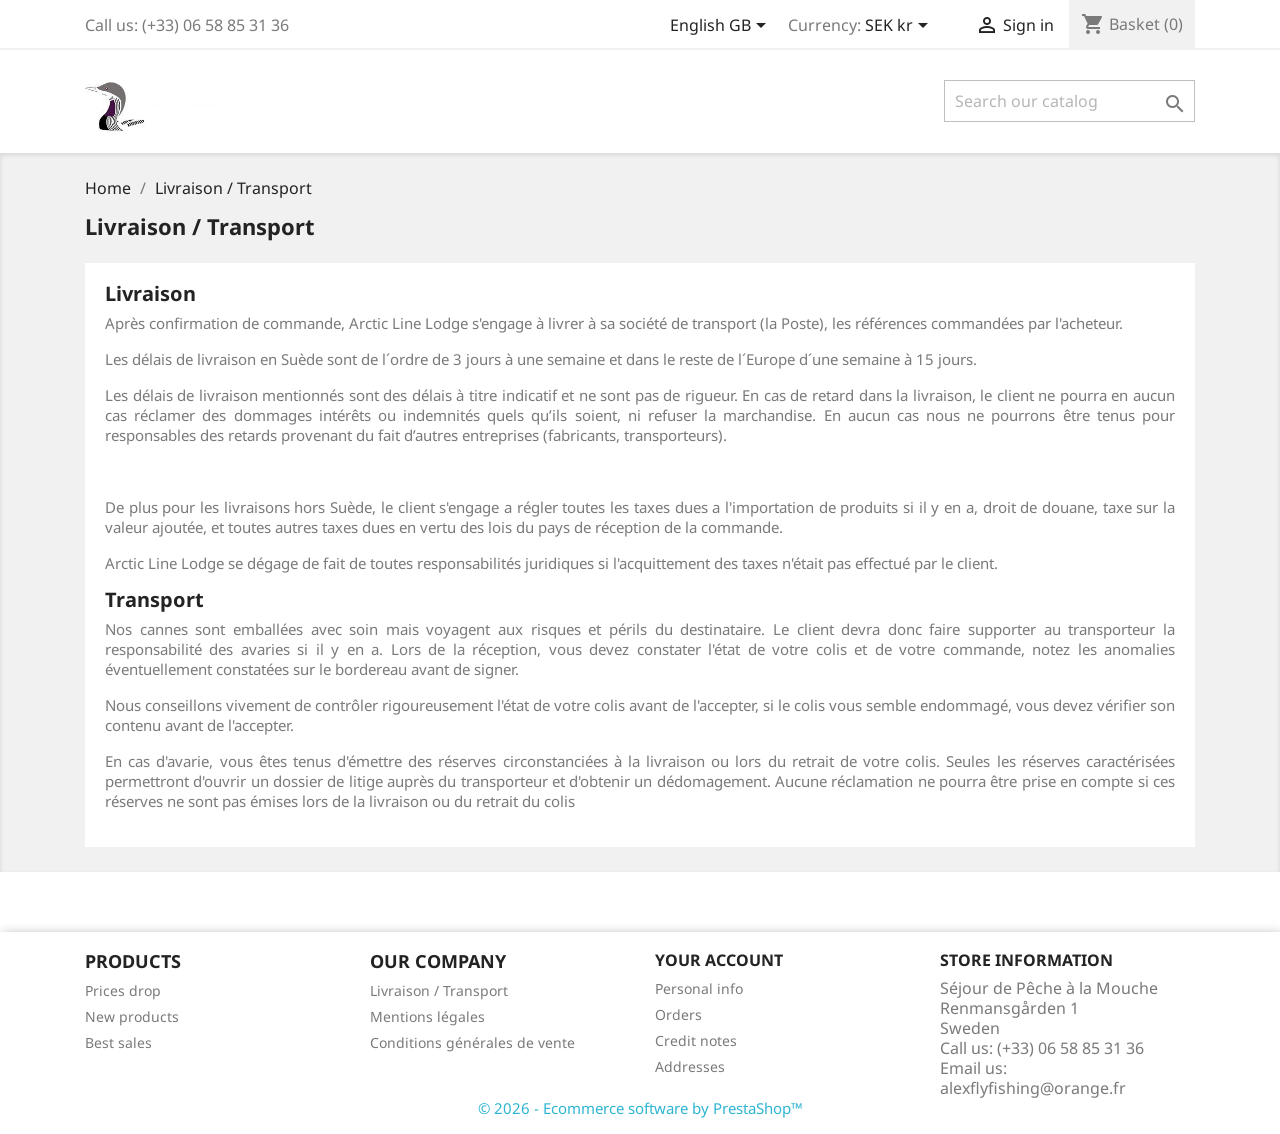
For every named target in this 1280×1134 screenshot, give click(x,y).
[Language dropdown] (721, 27)
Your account (719, 960)
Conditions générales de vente (472, 1042)
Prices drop (123, 990)
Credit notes (696, 1040)
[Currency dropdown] (900, 27)
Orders (678, 1014)
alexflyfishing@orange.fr (1033, 1088)
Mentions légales (427, 1016)
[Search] (1069, 101)
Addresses (690, 1066)
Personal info (699, 988)
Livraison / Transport (439, 990)
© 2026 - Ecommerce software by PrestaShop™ (640, 1108)
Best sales (118, 1042)
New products (132, 1016)
